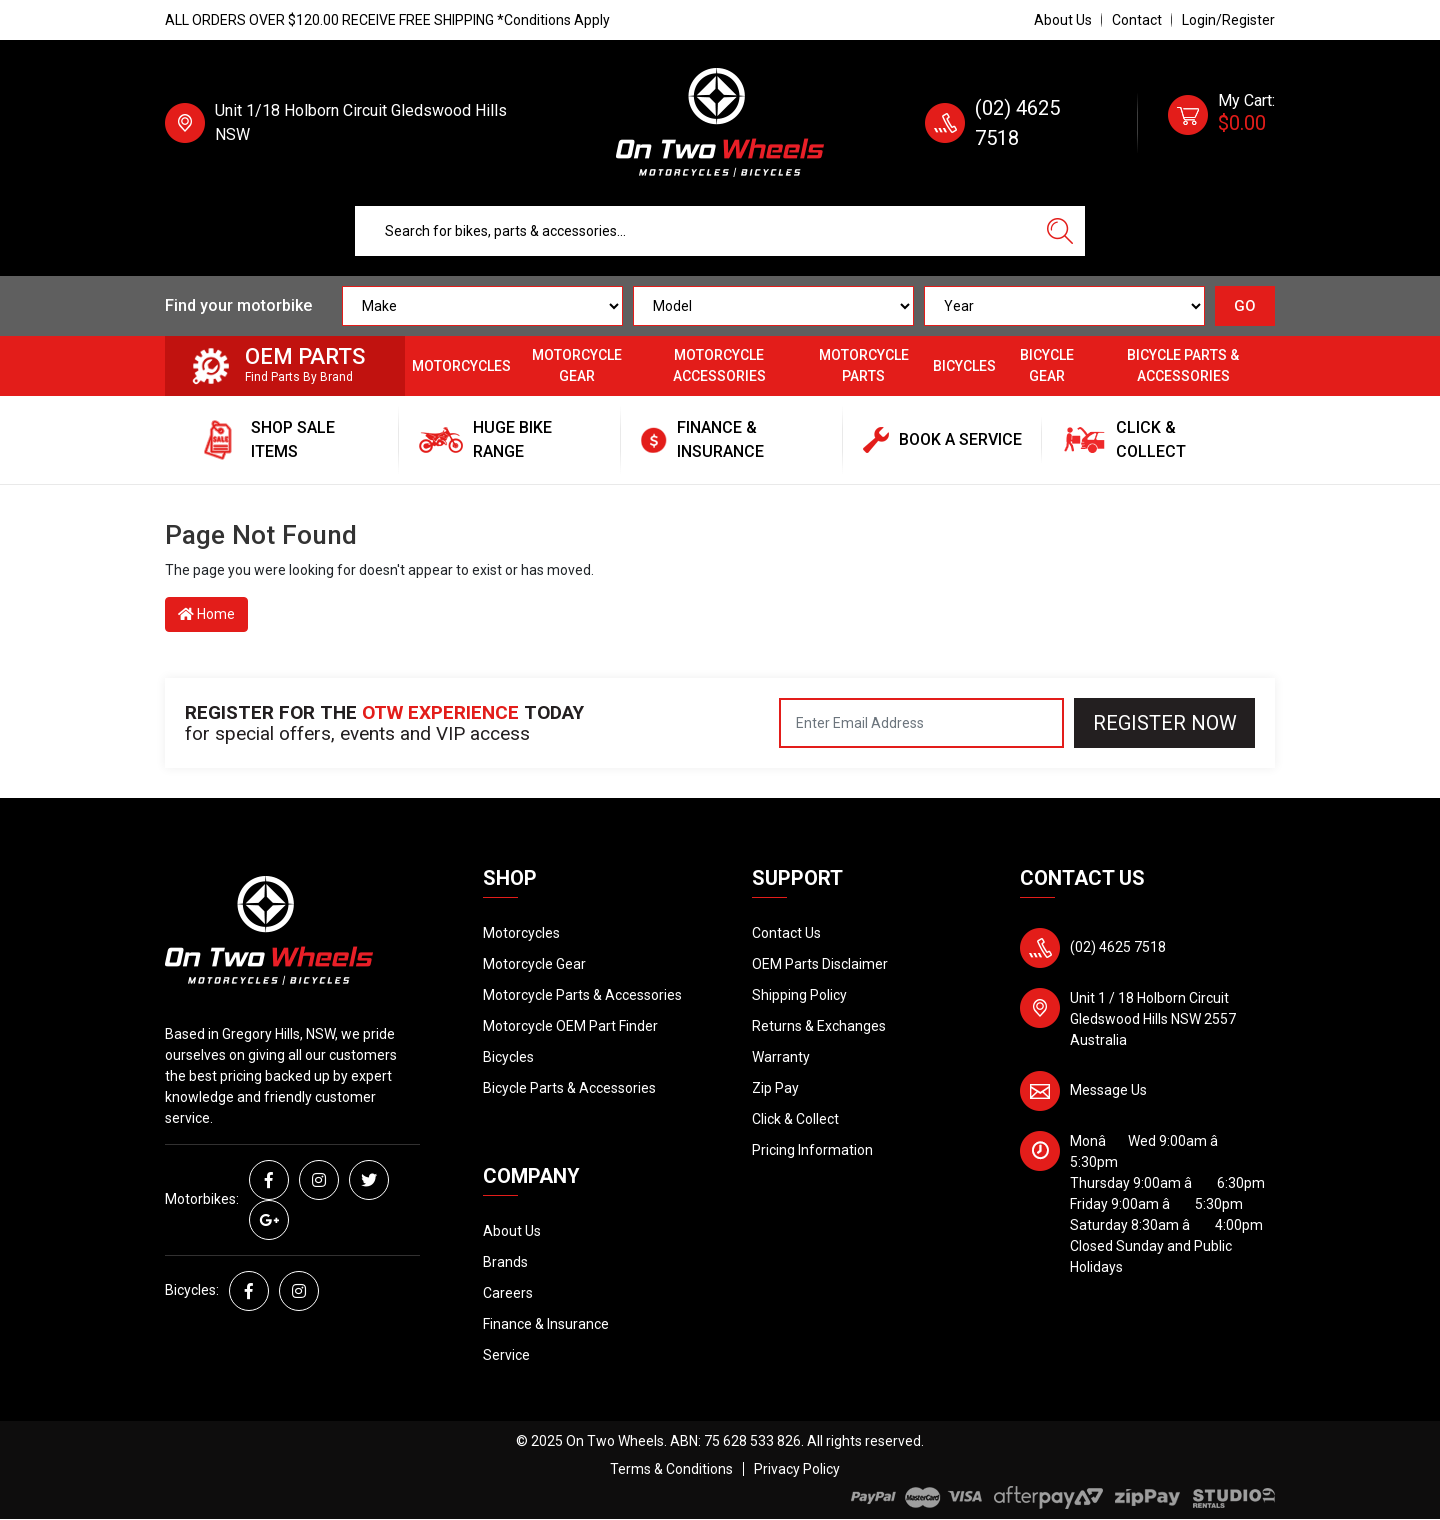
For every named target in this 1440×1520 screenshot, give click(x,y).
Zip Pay (775, 1088)
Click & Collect (795, 1119)
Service (506, 1355)
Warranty (781, 1057)
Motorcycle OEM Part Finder (570, 1026)
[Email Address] (921, 723)
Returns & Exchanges (819, 1026)
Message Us (1108, 1090)
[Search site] (1060, 231)
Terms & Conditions (671, 1469)
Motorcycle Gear (577, 365)
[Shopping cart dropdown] (1221, 123)
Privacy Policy (797, 1469)
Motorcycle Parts (864, 365)
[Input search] (695, 231)
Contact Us (786, 933)
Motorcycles (461, 366)
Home (206, 614)
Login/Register (1228, 20)
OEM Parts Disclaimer (820, 964)
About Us (1063, 20)
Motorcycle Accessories (719, 365)
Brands (505, 1262)
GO (1245, 306)
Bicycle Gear (1047, 365)
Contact (1137, 20)
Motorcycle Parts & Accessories (582, 995)
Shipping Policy (799, 995)
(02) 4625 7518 (1118, 947)
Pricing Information (812, 1150)
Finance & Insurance (546, 1324)
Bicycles (964, 366)
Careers (508, 1293)
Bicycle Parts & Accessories (1183, 365)
